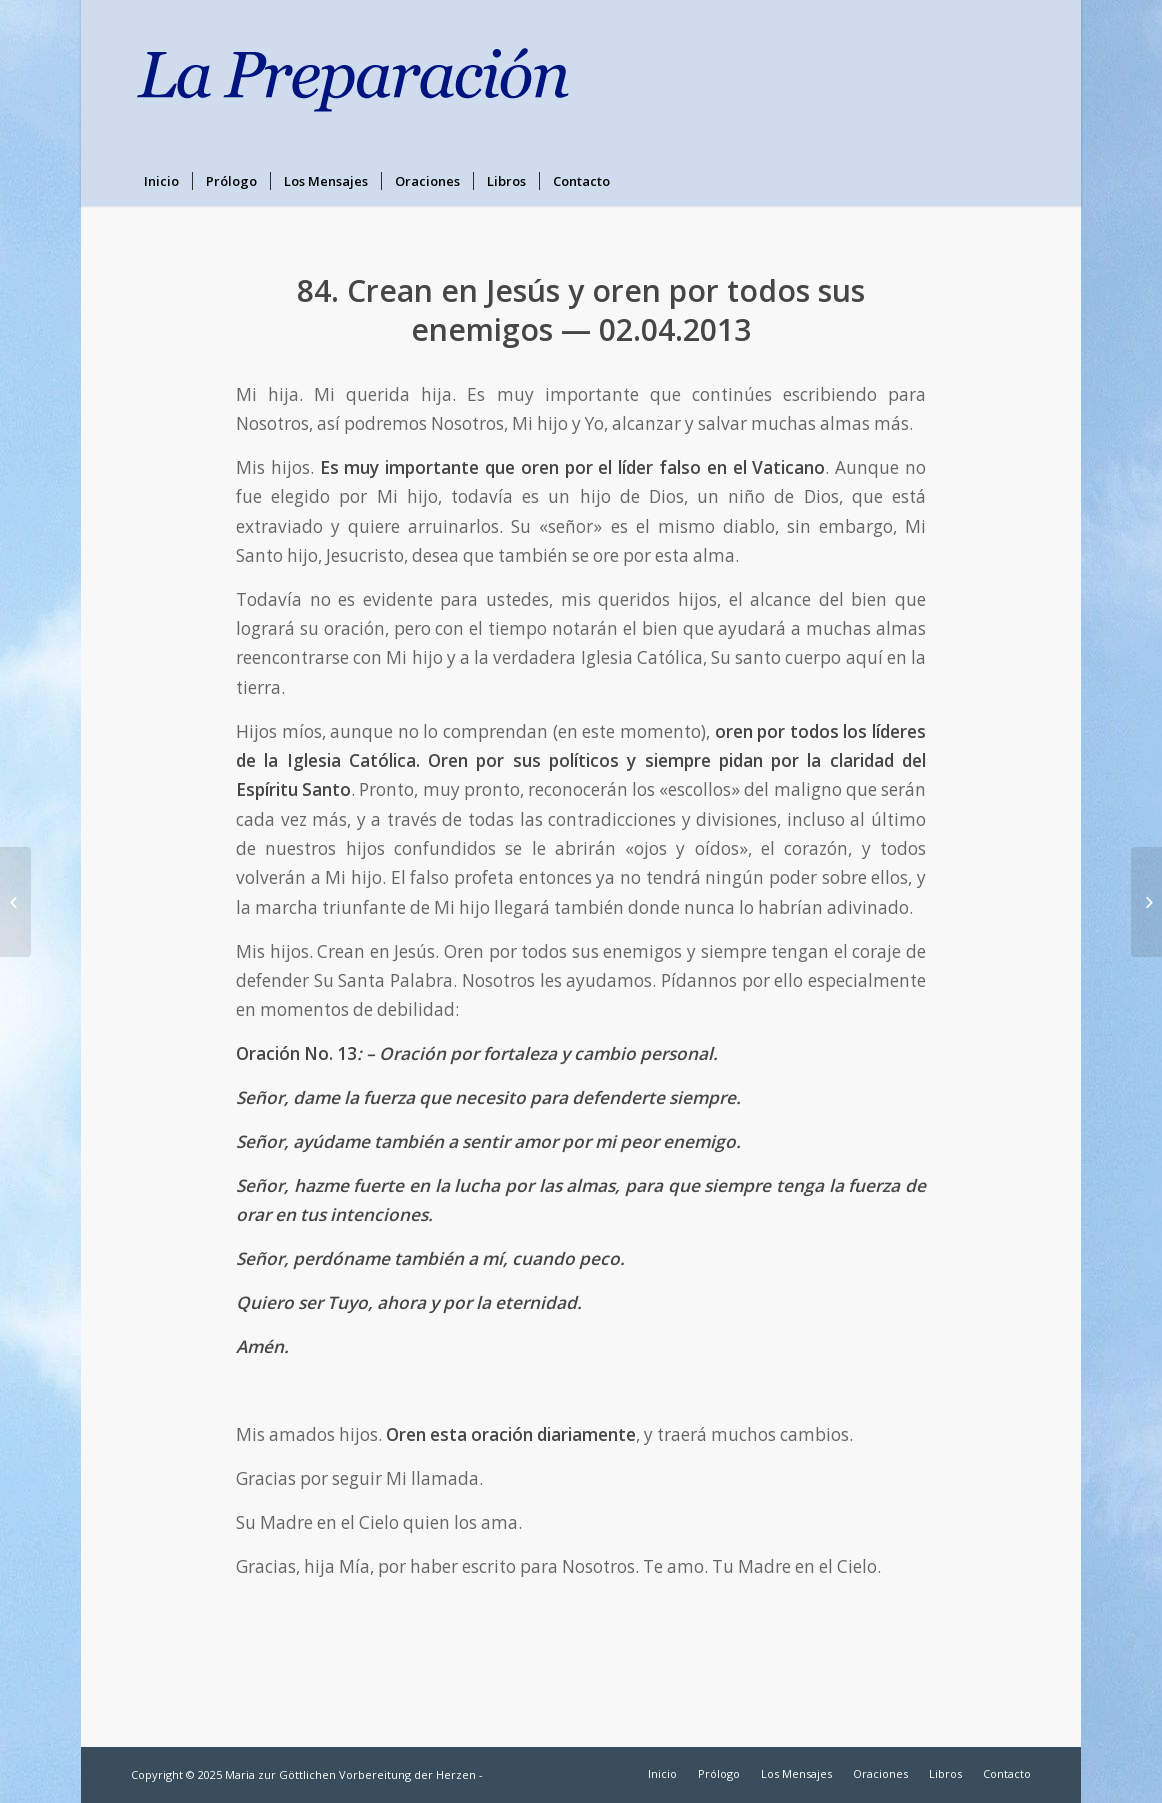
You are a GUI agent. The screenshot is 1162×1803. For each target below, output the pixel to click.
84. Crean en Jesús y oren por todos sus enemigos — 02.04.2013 (581, 310)
